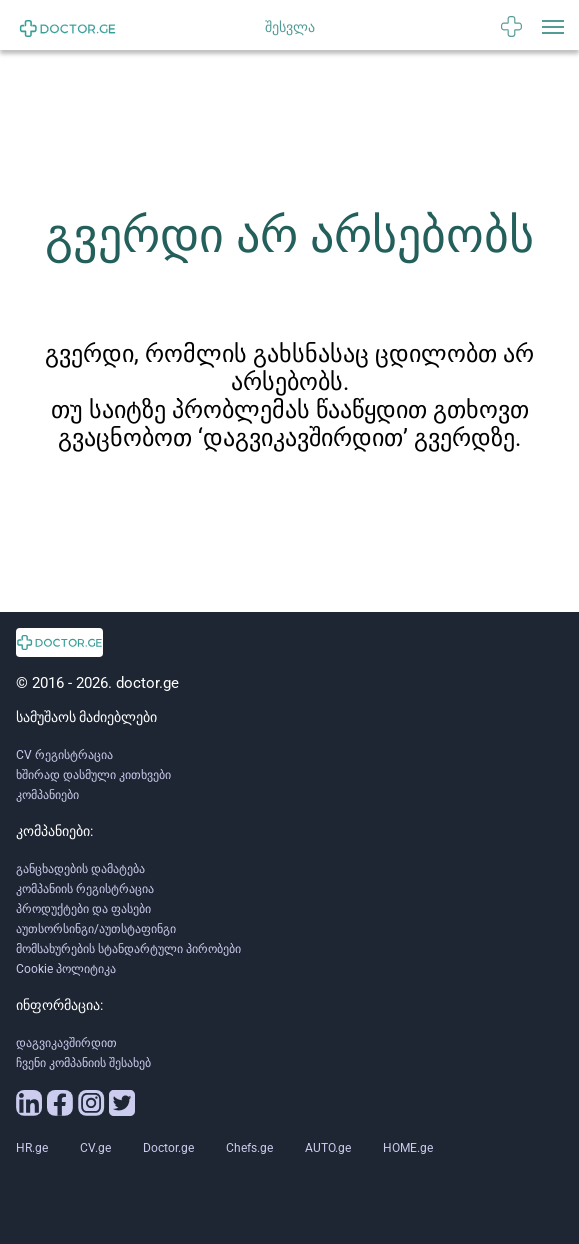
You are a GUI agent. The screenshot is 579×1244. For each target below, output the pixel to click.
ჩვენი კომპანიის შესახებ (83, 1063)
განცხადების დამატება (80, 869)
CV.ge (95, 1148)
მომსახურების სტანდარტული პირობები (128, 949)
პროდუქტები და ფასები (83, 909)
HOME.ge (408, 1148)
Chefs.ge (249, 1148)
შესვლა (290, 27)
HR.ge (32, 1148)
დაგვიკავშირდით (66, 1043)
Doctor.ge (168, 1148)
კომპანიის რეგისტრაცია (85, 889)
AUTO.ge (328, 1148)
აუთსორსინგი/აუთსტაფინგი (96, 929)
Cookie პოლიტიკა (66, 969)
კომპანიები (47, 795)
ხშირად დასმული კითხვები (93, 775)
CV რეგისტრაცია (64, 755)
